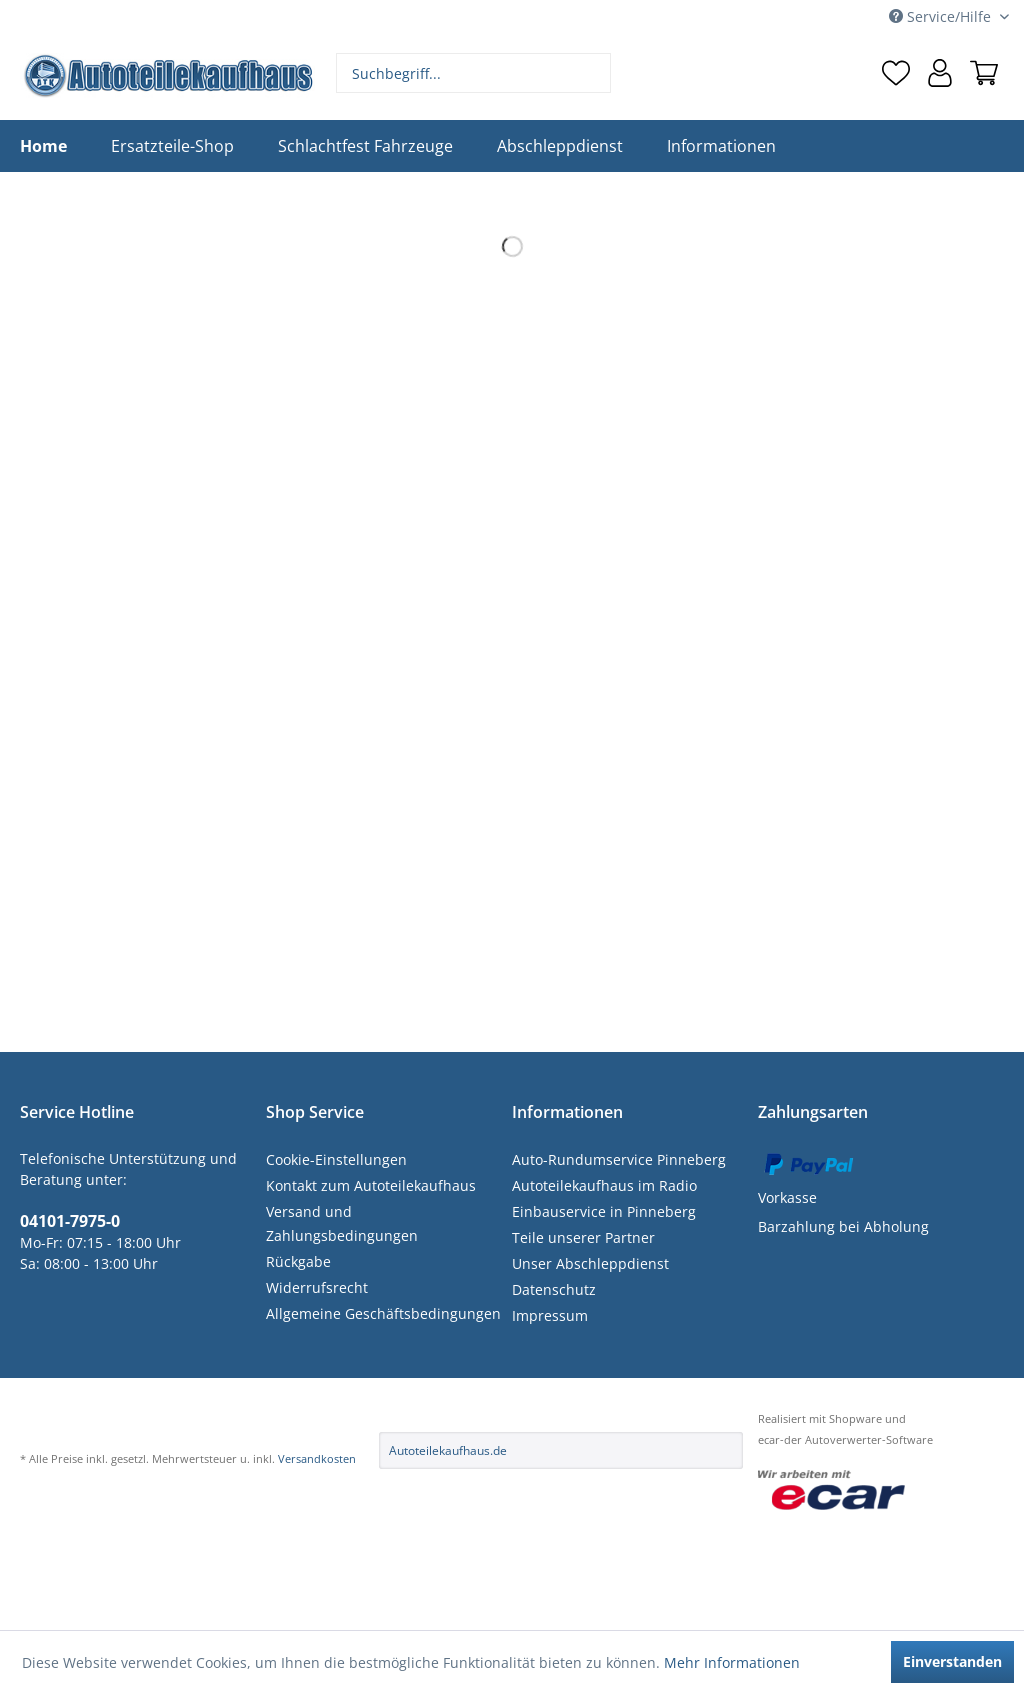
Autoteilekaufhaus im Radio (604, 1185)
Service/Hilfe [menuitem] (942, 16)
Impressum (550, 1315)
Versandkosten (317, 1458)
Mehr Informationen (732, 1662)
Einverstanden (952, 1661)
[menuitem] (474, 73)
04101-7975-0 (70, 1221)
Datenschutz (554, 1289)
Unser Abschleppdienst (590, 1263)
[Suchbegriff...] (474, 73)
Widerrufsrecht (317, 1287)
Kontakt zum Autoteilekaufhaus (371, 1185)
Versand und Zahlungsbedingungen (342, 1223)
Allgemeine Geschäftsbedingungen (383, 1313)
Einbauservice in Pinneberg (604, 1211)
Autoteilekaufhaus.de (448, 1450)
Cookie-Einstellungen (336, 1159)
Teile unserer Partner (583, 1237)
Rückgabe (298, 1261)
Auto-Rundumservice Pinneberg (619, 1159)
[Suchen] (593, 73)
